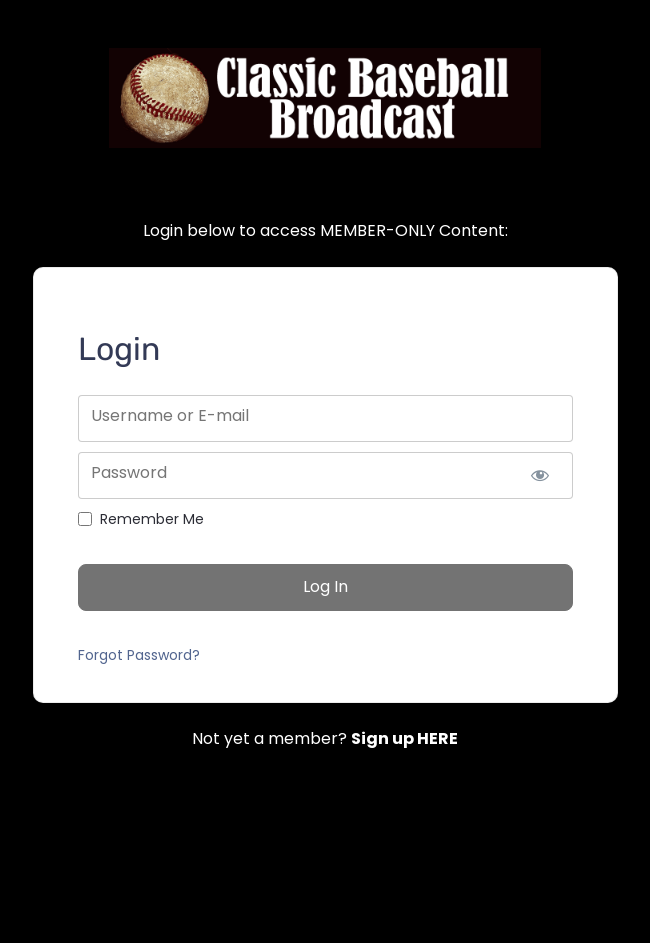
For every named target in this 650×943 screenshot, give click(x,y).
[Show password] (540, 475)
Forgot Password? (139, 655)
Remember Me (152, 519)
